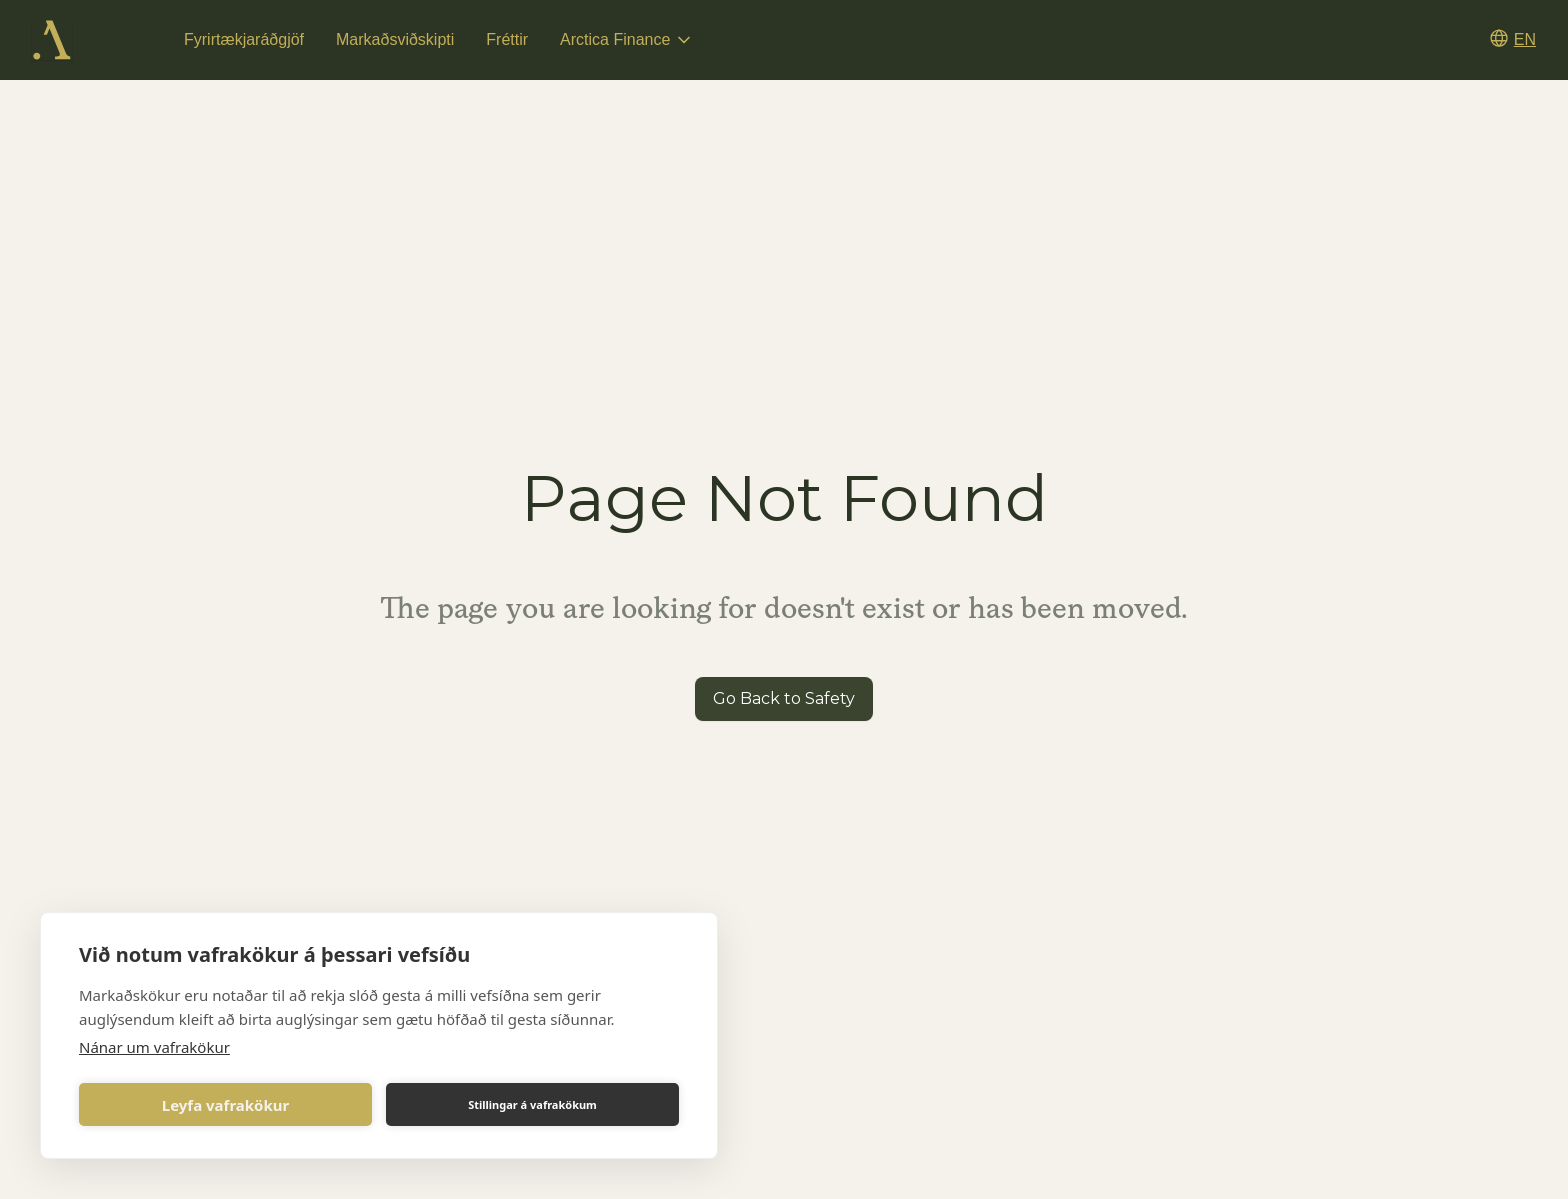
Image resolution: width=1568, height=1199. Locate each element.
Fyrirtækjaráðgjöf (244, 39)
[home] (52, 40)
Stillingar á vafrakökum (532, 1104)
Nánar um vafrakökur (154, 1047)
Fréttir (507, 39)
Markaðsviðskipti (395, 39)
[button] (627, 40)
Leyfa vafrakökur (225, 1105)
